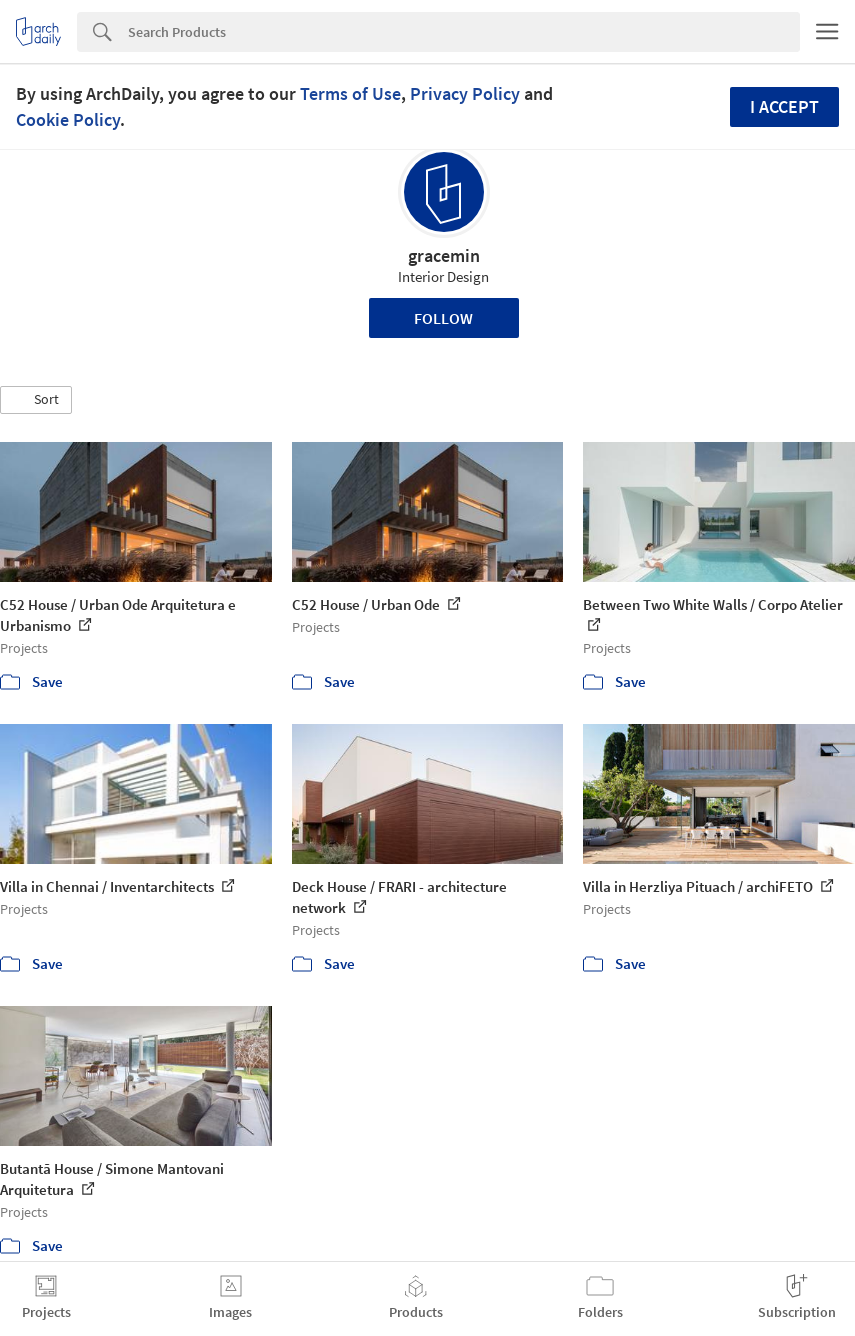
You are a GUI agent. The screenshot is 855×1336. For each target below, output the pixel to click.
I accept (784, 106)
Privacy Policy (465, 93)
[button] (36, 400)
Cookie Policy (68, 119)
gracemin (444, 255)
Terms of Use (350, 93)
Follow (443, 318)
